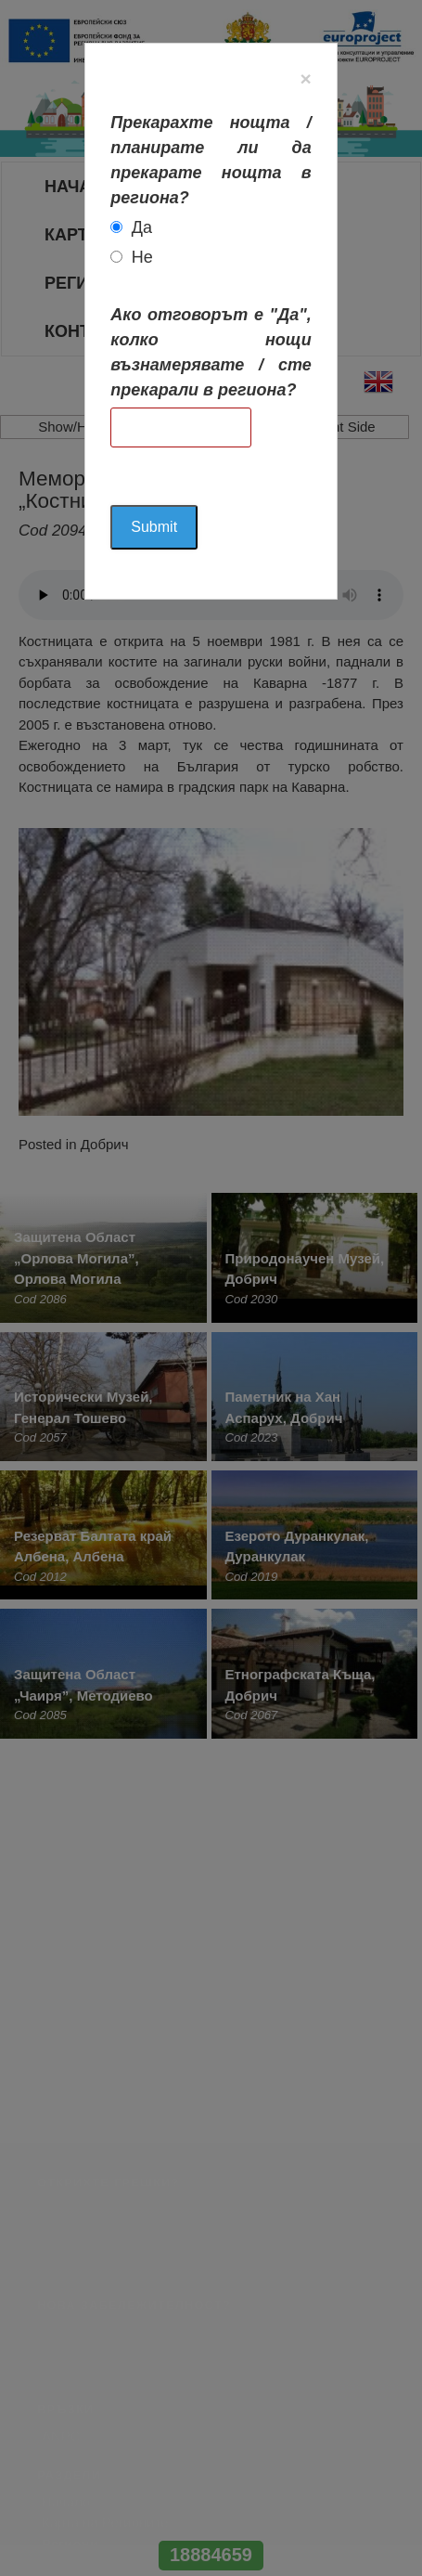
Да (142, 227)
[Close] (305, 78)
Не (142, 257)
